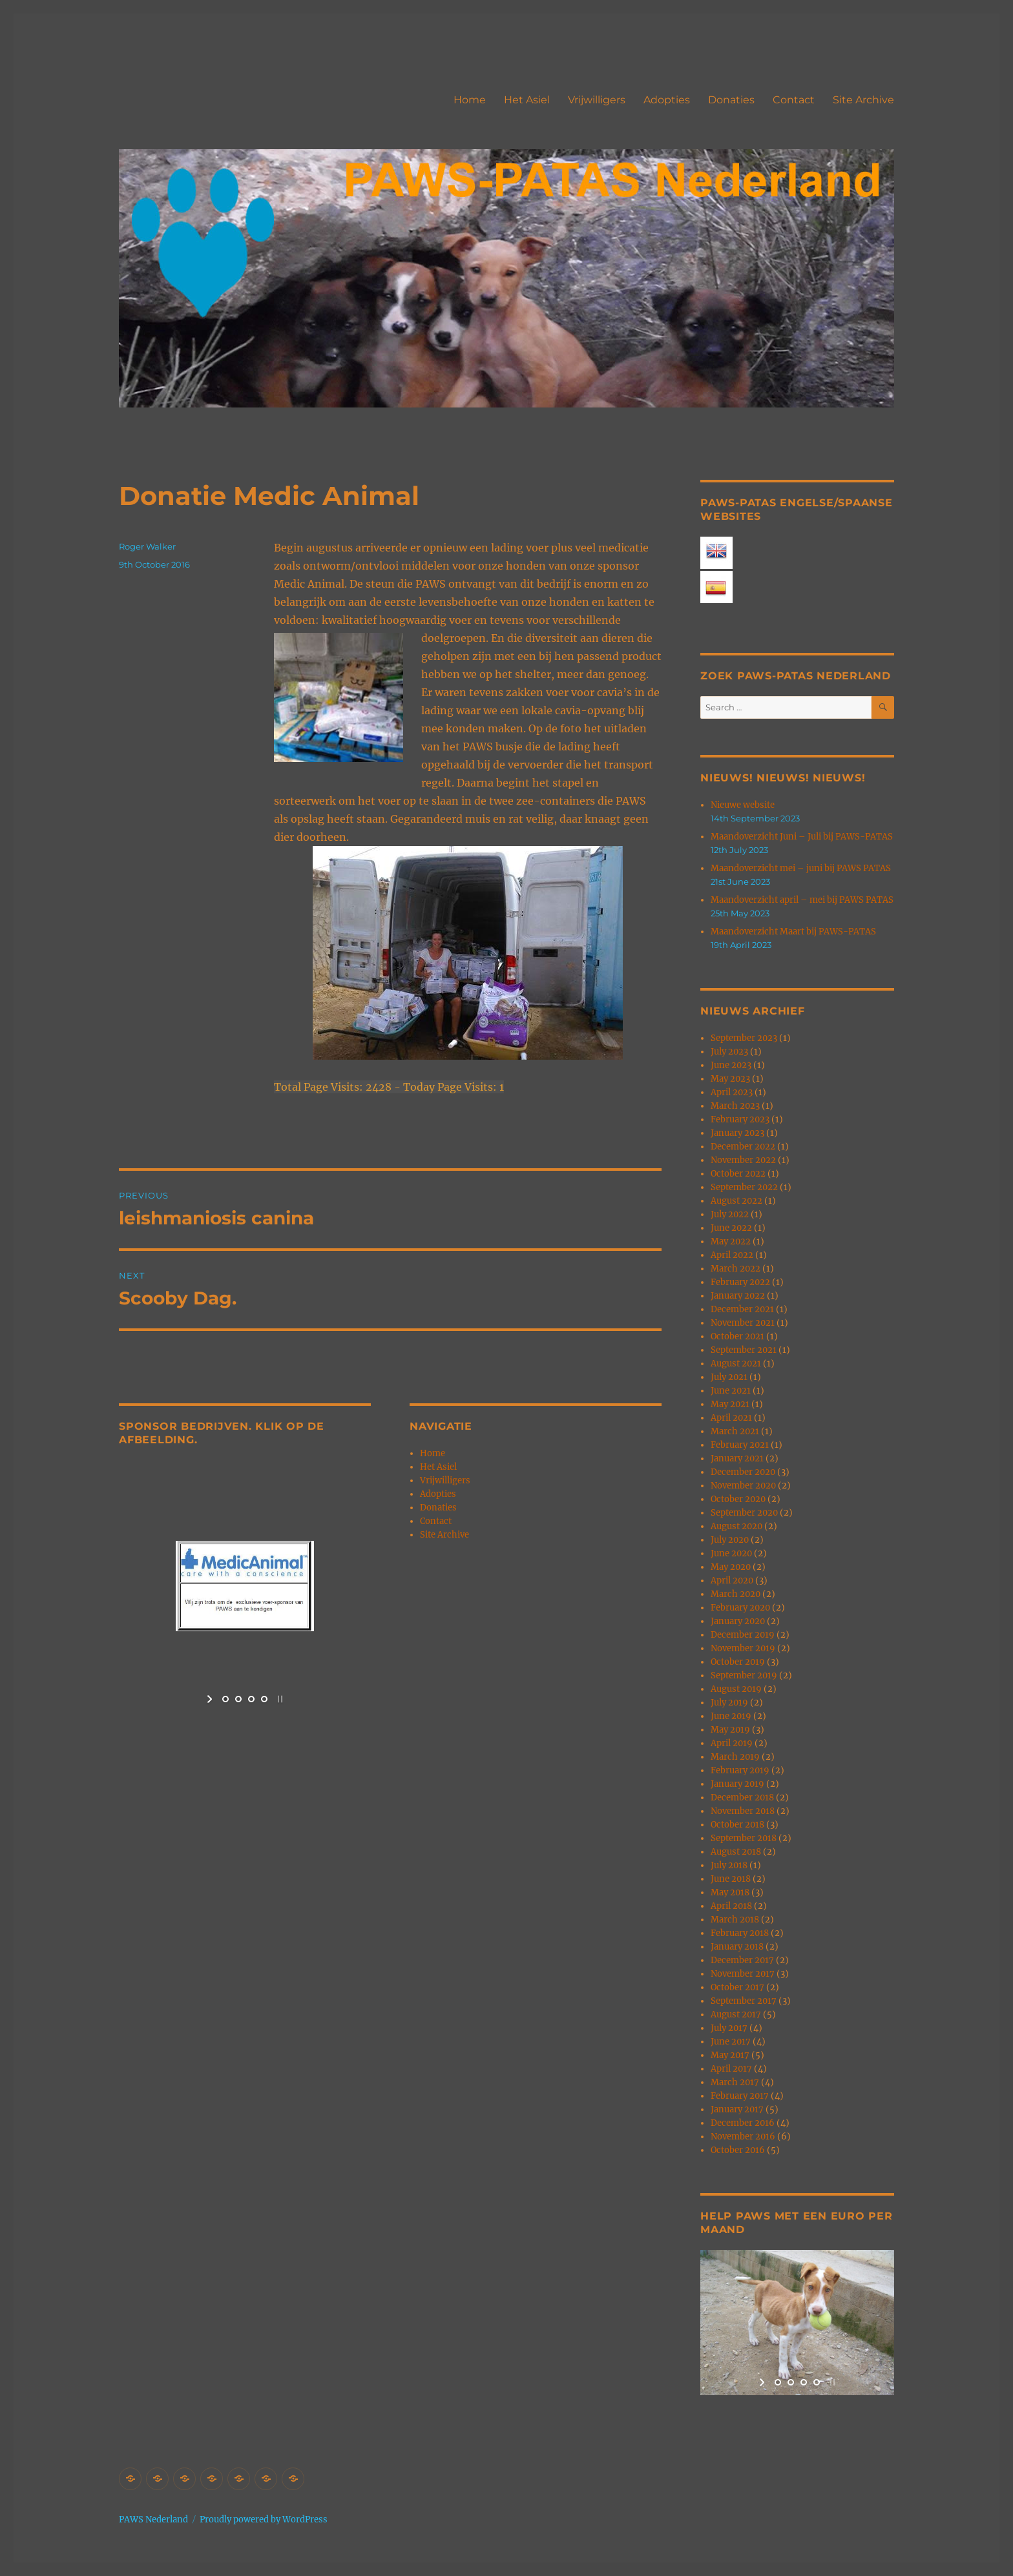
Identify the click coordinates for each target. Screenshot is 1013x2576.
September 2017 (744, 2000)
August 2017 (736, 2014)
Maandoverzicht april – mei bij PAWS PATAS (802, 899)
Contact (794, 100)
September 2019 (744, 1675)
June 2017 (731, 2041)
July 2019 (729, 1702)
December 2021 (742, 1309)
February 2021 (740, 1444)
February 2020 (740, 1607)
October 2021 (737, 1336)
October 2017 (737, 1987)
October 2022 (738, 1173)
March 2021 (735, 1431)
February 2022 (740, 1282)
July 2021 (729, 1377)
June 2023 (731, 1065)
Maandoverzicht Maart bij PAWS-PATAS (793, 931)
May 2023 (730, 1078)
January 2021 (737, 1458)
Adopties (666, 100)
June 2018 (731, 1878)
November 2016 (743, 2136)
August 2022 (736, 1200)
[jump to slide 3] (251, 1699)
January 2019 (737, 1783)
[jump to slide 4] (264, 1699)
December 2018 (742, 1797)
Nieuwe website (743, 804)
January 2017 (737, 2109)
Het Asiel (527, 100)
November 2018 (743, 1811)
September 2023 (744, 1038)
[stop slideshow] (279, 1699)
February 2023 (740, 1119)
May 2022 (731, 1241)
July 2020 (730, 1539)
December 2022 (743, 1146)
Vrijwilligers (596, 100)
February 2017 (740, 2095)
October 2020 (738, 1499)
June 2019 (731, 1716)
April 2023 (732, 1092)
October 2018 (737, 1824)
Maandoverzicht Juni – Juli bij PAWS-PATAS (802, 836)
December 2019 (743, 1634)
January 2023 (737, 1133)
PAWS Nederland (153, 2519)
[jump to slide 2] (238, 1699)
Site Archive (863, 100)
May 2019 (730, 1729)
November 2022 (743, 1160)
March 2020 (735, 1594)
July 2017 (729, 2028)
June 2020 (731, 1553)
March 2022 (735, 1268)
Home (470, 100)
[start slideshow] (211, 1699)
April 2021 (731, 1417)
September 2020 (744, 1512)
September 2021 (744, 1350)
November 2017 (743, 1973)
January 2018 (737, 1946)
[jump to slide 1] (225, 1699)
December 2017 (742, 1960)
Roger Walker (147, 546)
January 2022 (738, 1295)
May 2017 (730, 2055)
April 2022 (732, 1255)
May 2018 (730, 1892)
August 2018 (736, 1851)
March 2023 (735, 1105)
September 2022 (744, 1187)
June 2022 (731, 1227)
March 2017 (735, 2082)
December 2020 (743, 1472)
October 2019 (738, 1661)
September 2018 (744, 1838)
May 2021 (730, 1404)
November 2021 (743, 1322)
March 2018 (735, 1919)
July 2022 (730, 1214)
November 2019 (743, 1648)
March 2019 (735, 1756)
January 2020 (738, 1621)
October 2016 (738, 2150)
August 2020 (736, 1526)
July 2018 (729, 1865)
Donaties (731, 100)
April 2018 (731, 1906)
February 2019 (740, 1770)
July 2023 (729, 1051)
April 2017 (731, 2068)
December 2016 (743, 2122)
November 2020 (743, 1485)
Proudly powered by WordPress (264, 2519)
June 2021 (731, 1390)
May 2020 (731, 1566)
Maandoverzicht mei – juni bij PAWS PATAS (801, 868)
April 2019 (732, 1743)
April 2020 (732, 1580)
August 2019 (736, 1689)
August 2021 (736, 1363)
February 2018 (740, 1933)
